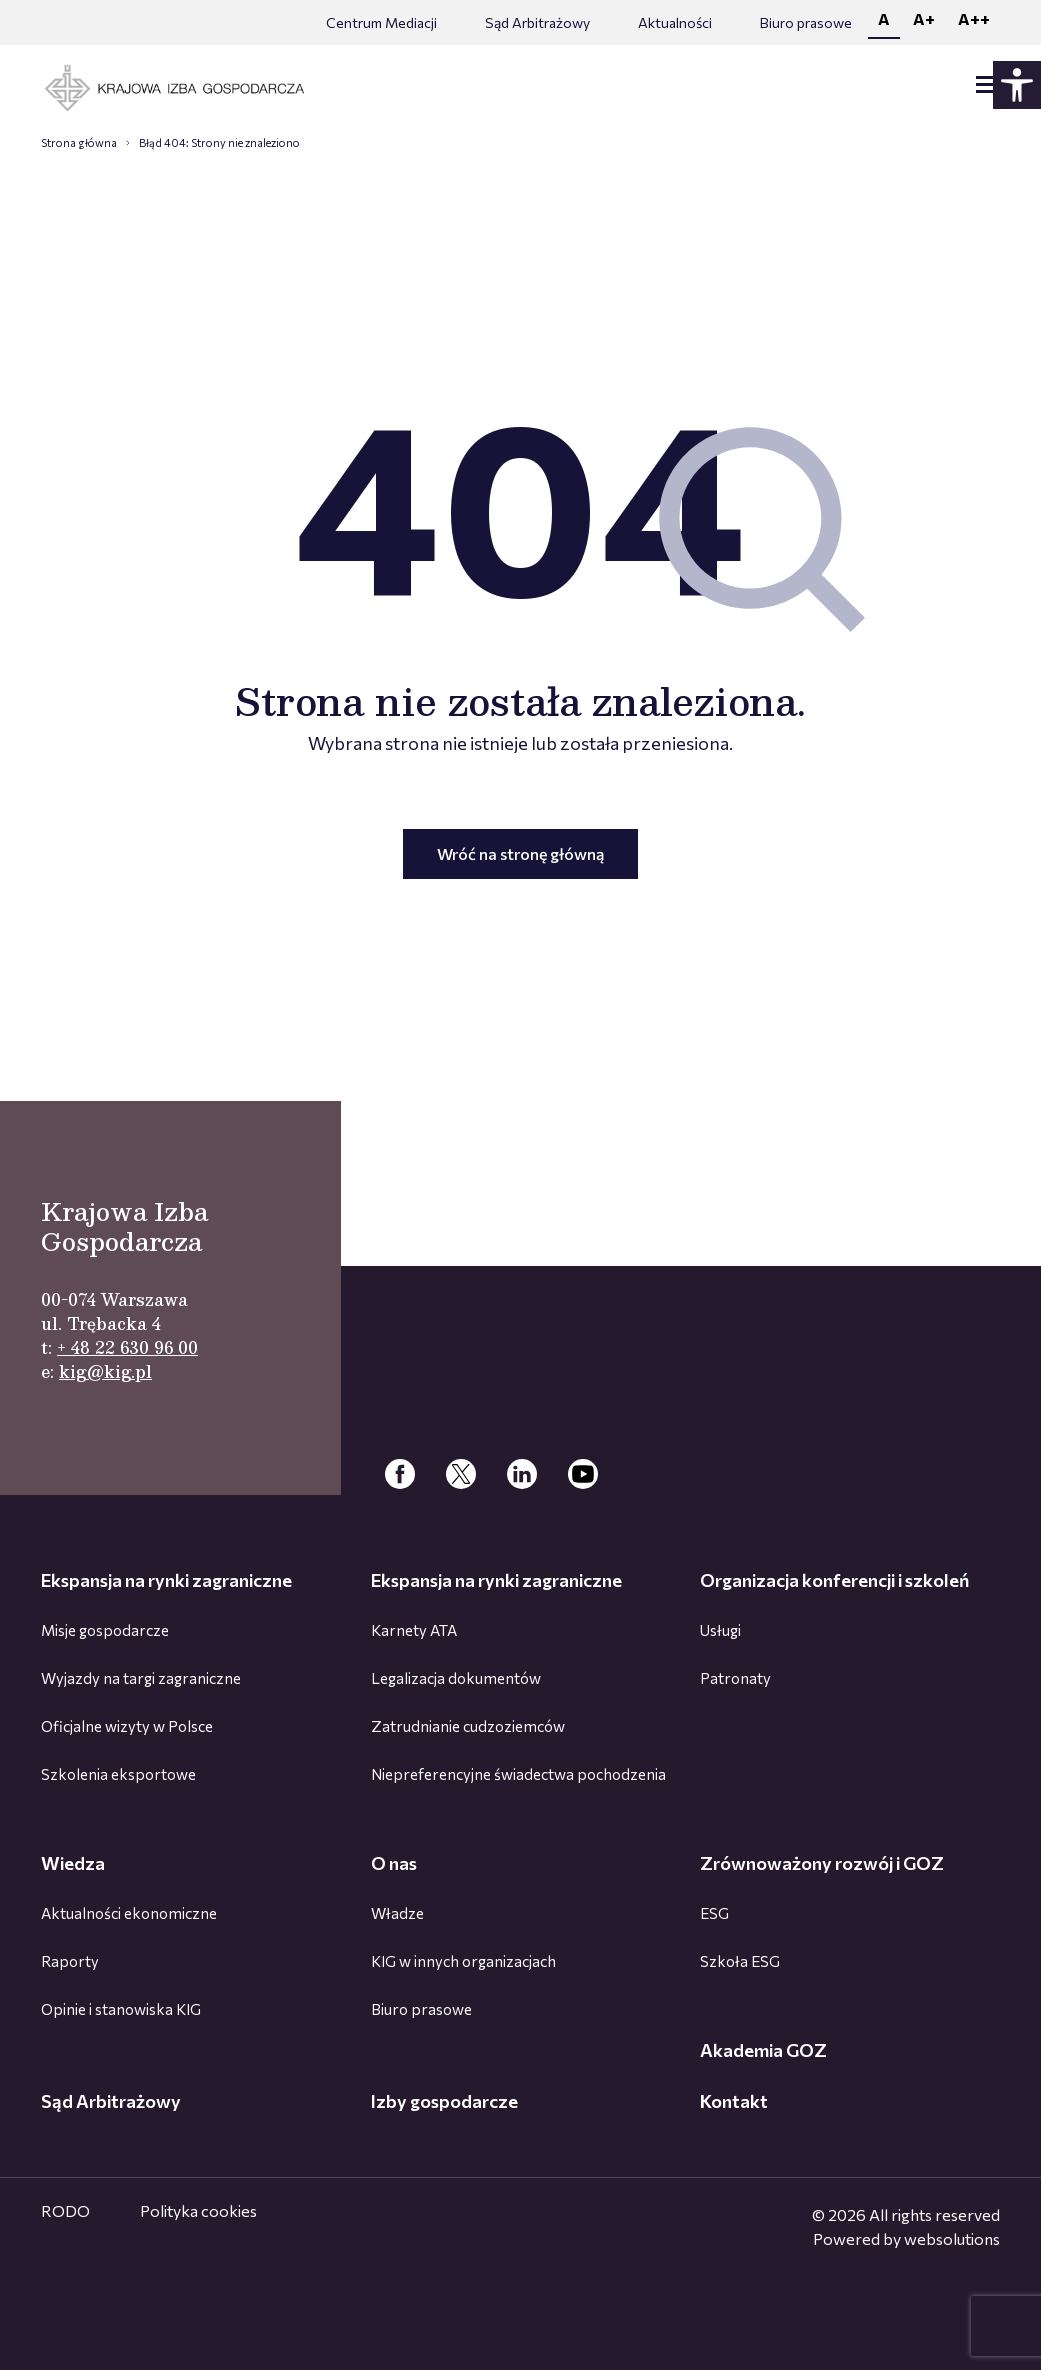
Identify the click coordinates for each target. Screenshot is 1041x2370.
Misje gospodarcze (105, 1630)
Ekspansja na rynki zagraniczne (166, 1580)
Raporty (70, 1961)
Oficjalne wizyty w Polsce (127, 1726)
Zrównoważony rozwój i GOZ (822, 1863)
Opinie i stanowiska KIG (121, 2009)
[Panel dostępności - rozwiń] (1017, 85)
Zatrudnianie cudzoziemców (468, 1726)
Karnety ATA (414, 1630)
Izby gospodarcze (444, 2101)
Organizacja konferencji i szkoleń (834, 1580)
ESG (714, 1913)
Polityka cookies (198, 2210)
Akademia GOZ (763, 2050)
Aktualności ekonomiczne (129, 1913)
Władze (397, 1913)
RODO (65, 2210)
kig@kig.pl (105, 1371)
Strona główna (79, 142)
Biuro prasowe (806, 22)
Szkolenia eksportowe (118, 1774)
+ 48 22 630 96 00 (127, 1347)
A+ (924, 18)
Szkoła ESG (740, 1961)
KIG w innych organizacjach (463, 1961)
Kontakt (734, 2101)
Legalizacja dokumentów (456, 1678)
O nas (394, 1863)
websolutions (952, 2238)
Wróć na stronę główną (520, 853)
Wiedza (73, 1863)
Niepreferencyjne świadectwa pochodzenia (518, 1774)
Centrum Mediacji (381, 22)
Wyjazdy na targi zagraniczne (141, 1678)
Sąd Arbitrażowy (537, 22)
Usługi (720, 1630)
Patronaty (735, 1678)
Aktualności (675, 22)
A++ (974, 18)
